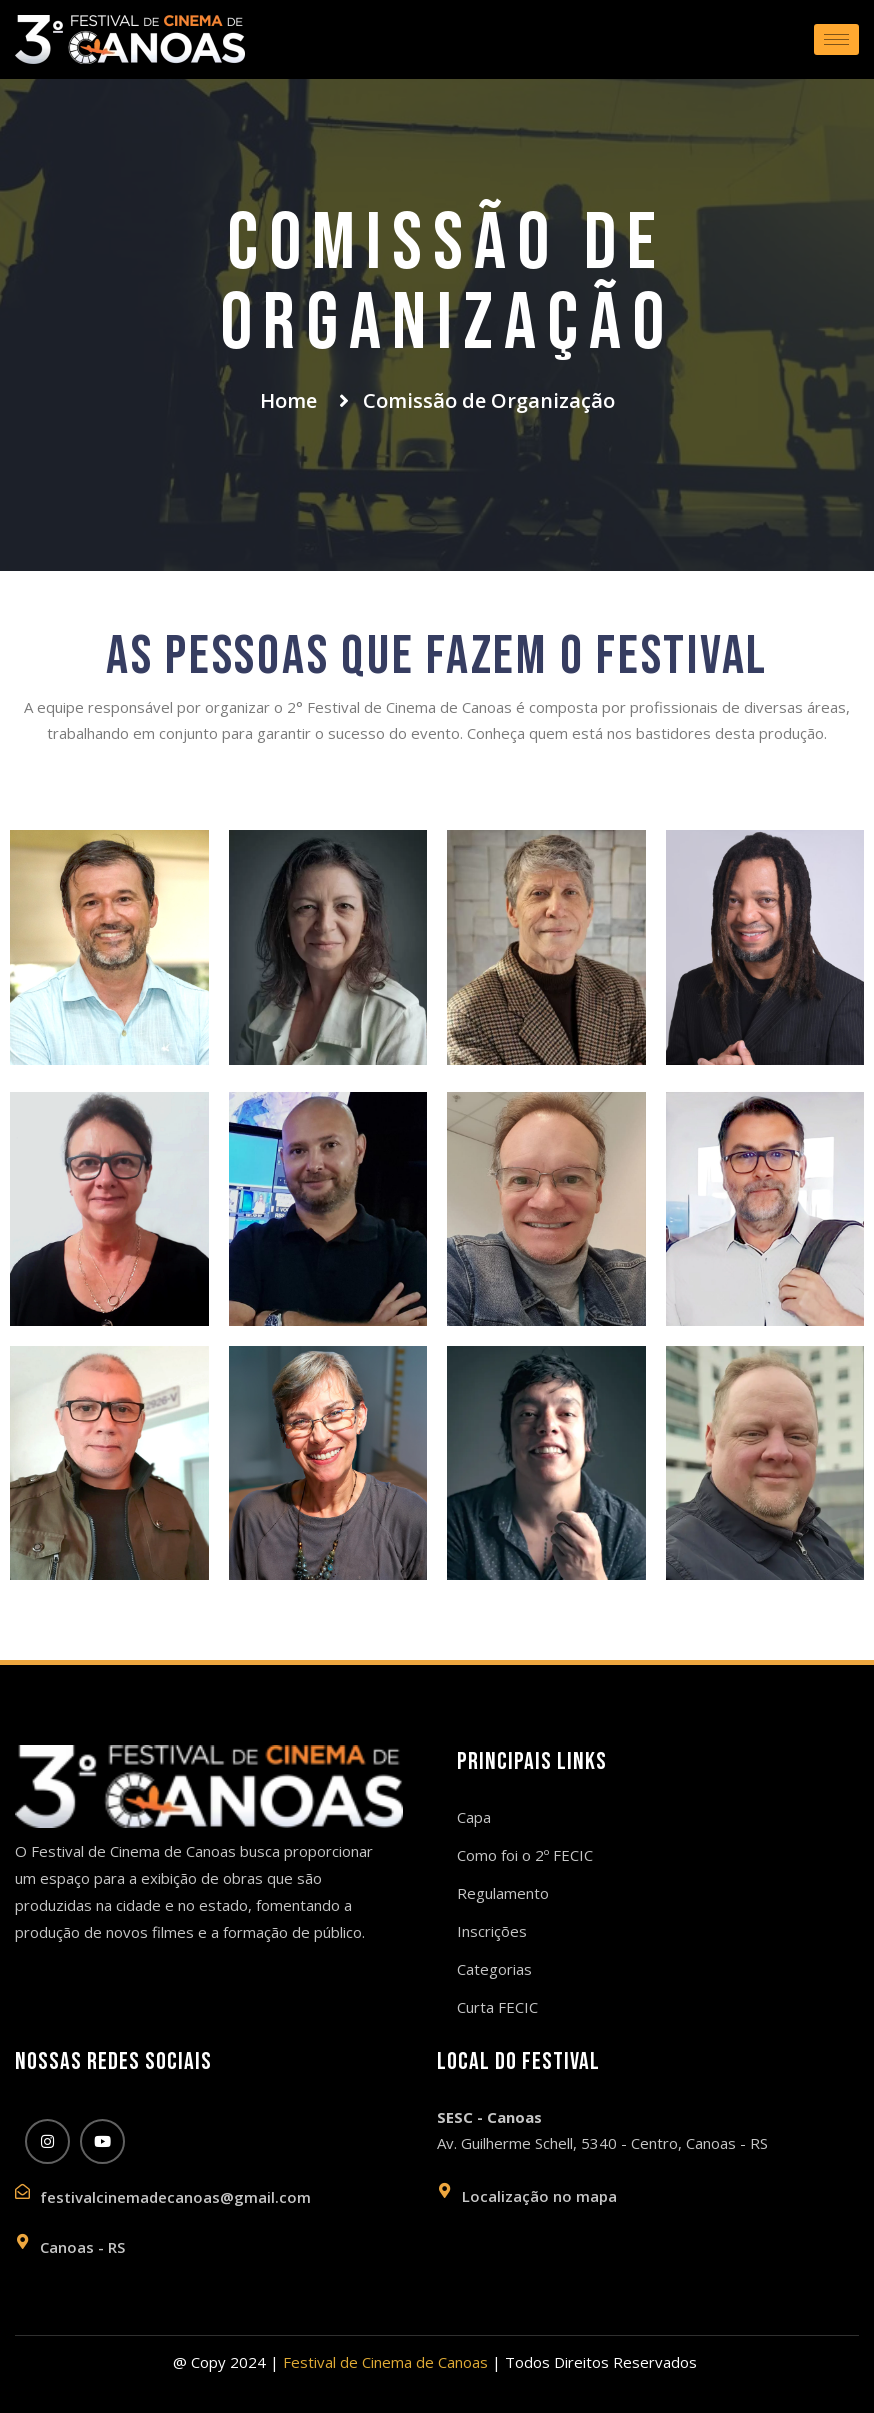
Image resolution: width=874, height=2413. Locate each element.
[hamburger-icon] (836, 39)
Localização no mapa (539, 2196)
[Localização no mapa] (444, 2190)
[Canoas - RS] (22, 2241)
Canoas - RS (82, 2247)
